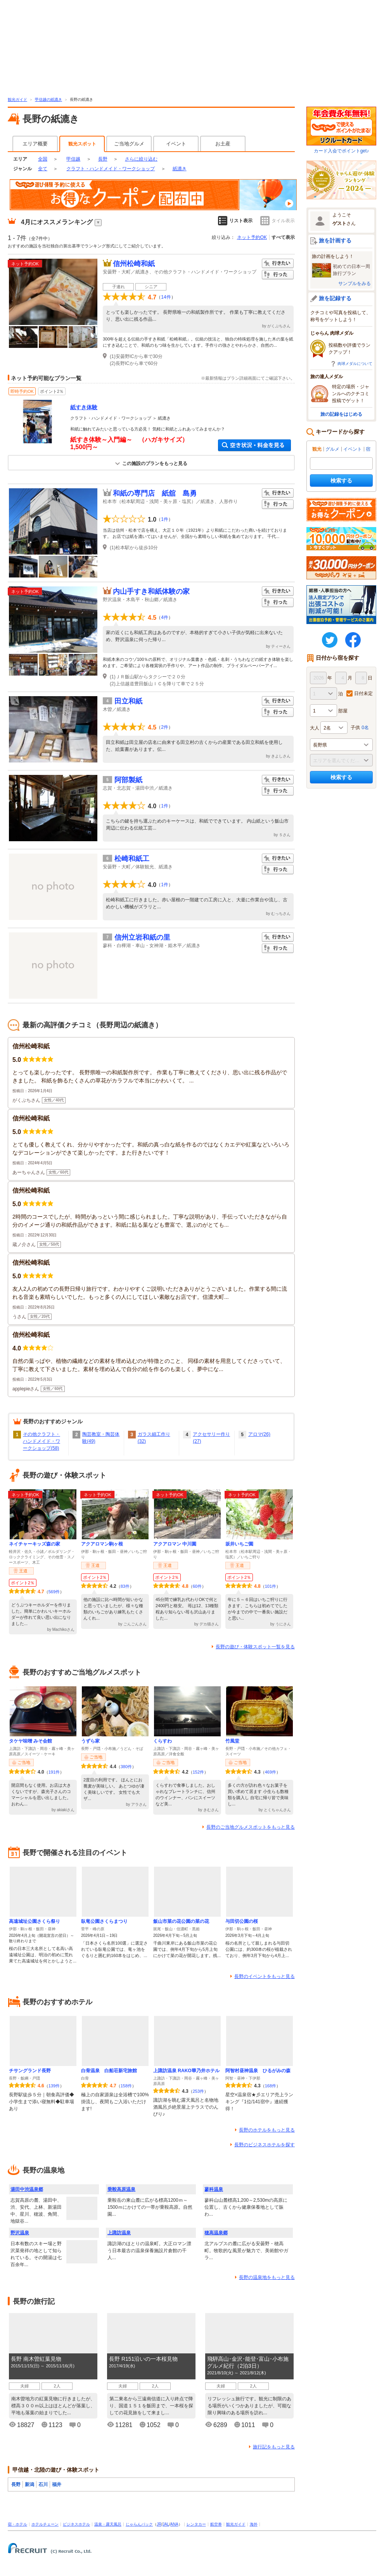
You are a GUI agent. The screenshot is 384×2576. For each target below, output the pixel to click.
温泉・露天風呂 (107, 2524)
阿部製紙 (128, 780)
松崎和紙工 (131, 859)
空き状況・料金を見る (254, 445)
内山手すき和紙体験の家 (151, 591)
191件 (54, 1772)
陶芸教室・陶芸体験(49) (100, 1437)
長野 (102, 159)
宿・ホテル (17, 2524)
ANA (174, 2524)
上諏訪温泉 (119, 2232)
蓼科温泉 (213, 2189)
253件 (198, 2091)
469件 (270, 1772)
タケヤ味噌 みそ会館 (30, 1741)
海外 (254, 2524)
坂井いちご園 (239, 1544)
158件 (126, 2085)
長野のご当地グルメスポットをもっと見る (250, 1827)
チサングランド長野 (30, 2070)
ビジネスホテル (76, 2524)
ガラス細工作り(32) (154, 1437)
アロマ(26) (259, 1434)
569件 (54, 1591)
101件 (270, 1586)
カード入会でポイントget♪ (341, 130)
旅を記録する (335, 298)
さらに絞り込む (141, 159)
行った (278, 275)
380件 (126, 1766)
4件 (164, 617)
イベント (176, 144)
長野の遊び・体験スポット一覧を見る (255, 1646)
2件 (164, 727)
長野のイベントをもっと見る (264, 1976)
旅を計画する (335, 240)
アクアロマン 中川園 (174, 1544)
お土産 (222, 144)
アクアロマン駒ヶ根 (102, 1544)
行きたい (278, 263)
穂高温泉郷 (216, 2232)
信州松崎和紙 (134, 264)
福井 (56, 2484)
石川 (43, 2484)
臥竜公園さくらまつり (104, 1921)
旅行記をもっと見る (274, 2447)
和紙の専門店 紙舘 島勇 (155, 493)
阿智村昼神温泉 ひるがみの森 (258, 2070)
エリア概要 (35, 144)
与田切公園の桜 (241, 1921)
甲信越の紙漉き (48, 99)
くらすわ (162, 1741)
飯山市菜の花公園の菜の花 (181, 1921)
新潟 (29, 2484)
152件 (198, 1772)
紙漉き (180, 168)
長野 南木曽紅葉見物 (36, 2359)
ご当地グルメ (129, 144)
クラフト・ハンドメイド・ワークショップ (110, 168)
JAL (166, 2524)
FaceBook (353, 640)
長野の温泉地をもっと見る (267, 2277)
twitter (329, 640)
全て (42, 168)
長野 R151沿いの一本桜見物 (143, 2359)
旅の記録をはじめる (341, 414)
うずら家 (90, 1741)
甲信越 (73, 159)
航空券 (216, 2524)
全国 (42, 159)
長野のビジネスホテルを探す (264, 2144)
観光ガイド (17, 99)
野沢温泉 (19, 2232)
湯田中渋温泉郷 (26, 2189)
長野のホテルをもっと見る (267, 2130)
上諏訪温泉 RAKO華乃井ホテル (186, 2070)
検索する (341, 480)
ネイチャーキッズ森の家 (34, 1544)
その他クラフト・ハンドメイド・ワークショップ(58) (41, 1441)
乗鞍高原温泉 (121, 2189)
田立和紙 (128, 701)
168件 (270, 2085)
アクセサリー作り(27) (211, 1437)
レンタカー (196, 2524)
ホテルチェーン (45, 2524)
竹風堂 (232, 1741)
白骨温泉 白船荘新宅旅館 (109, 2070)
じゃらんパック (139, 2524)
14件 (166, 297)
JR (159, 2524)
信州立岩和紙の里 (142, 937)
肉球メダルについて (354, 363)
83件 (125, 1586)
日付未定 (363, 693)
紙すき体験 (83, 407)
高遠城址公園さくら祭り (34, 1921)
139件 (54, 2085)
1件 (164, 519)
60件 (197, 1586)
